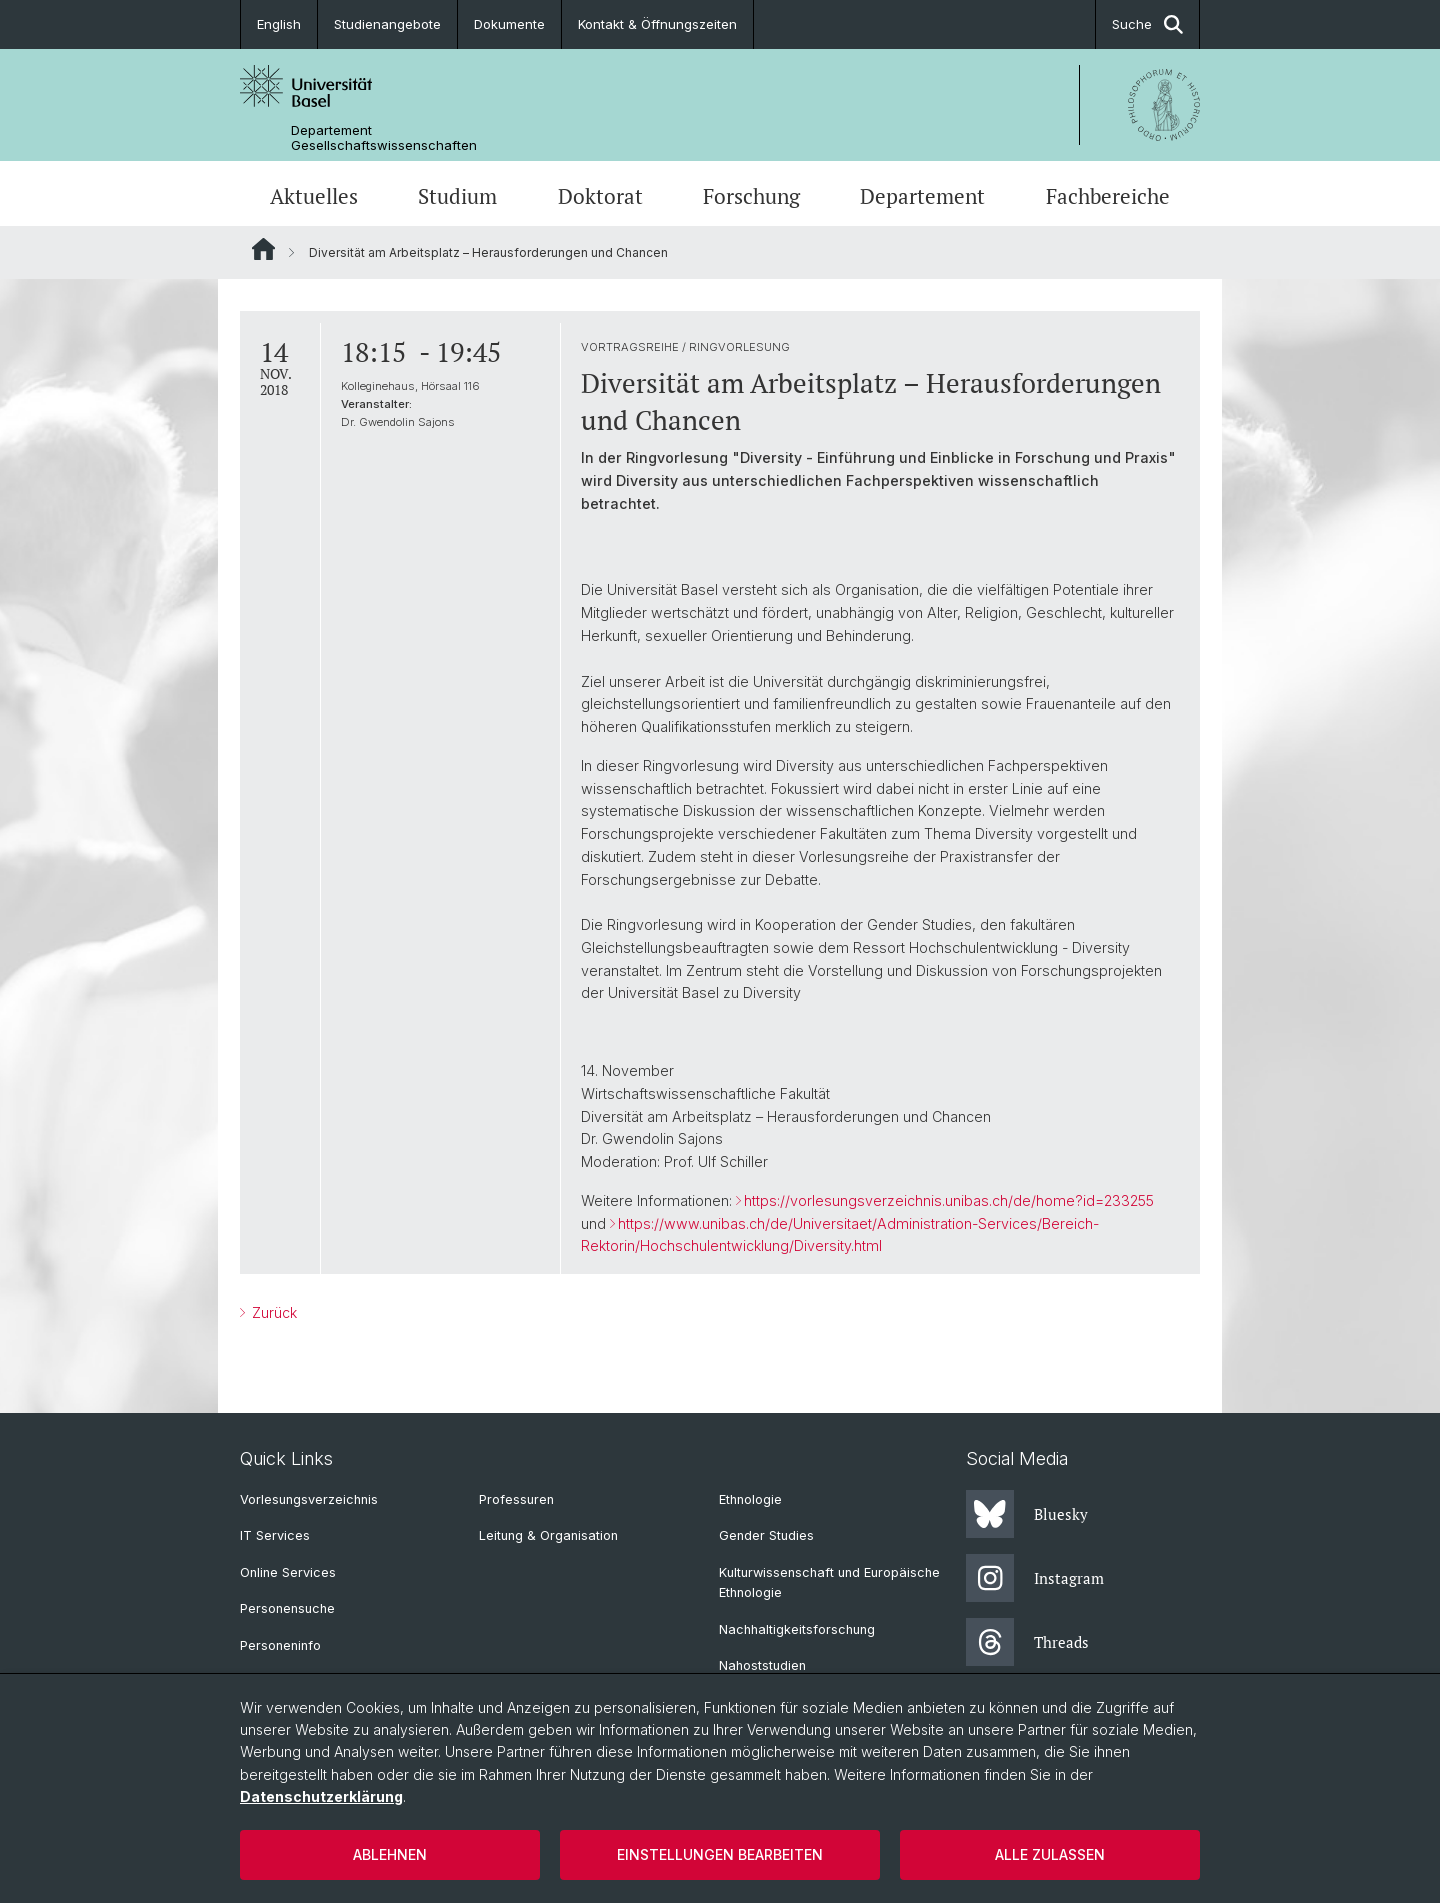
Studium (457, 196)
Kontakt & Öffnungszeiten (657, 24)
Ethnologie (750, 1499)
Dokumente (509, 24)
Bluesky (1027, 1514)
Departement (922, 196)
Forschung (751, 196)
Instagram (1035, 1578)
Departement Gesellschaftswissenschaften (384, 138)
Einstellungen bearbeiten (720, 1854)
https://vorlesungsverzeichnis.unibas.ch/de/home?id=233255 (949, 1200)
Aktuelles (314, 196)
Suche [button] (1147, 24)
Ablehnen (390, 1854)
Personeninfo (280, 1645)
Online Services (288, 1572)
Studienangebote (387, 24)
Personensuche (287, 1608)
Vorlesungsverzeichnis (309, 1499)
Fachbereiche (1108, 196)
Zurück (272, 1312)
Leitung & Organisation (548, 1535)
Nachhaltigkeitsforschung (797, 1629)
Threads (1027, 1642)
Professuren (516, 1499)
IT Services (275, 1535)
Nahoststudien (762, 1665)
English (279, 24)
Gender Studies (766, 1535)
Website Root (263, 249)
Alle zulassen (1050, 1854)
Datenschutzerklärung (321, 1796)
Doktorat (600, 196)
